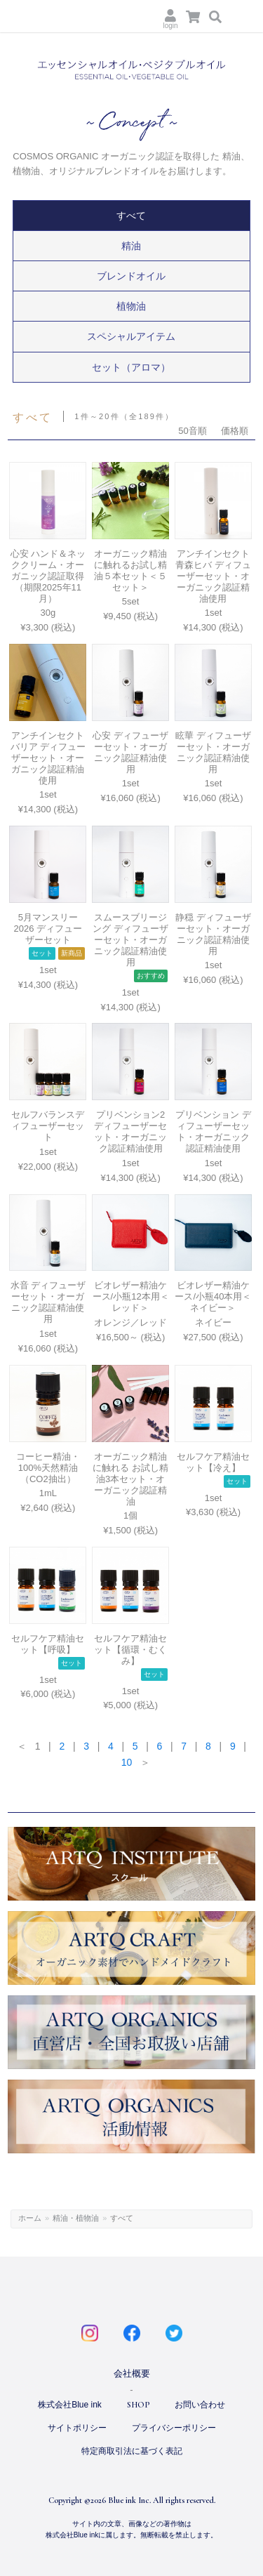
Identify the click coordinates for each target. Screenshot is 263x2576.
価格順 (234, 430)
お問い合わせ (200, 2405)
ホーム (29, 2218)
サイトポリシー (77, 2428)
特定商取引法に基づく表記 (131, 2451)
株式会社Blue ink (70, 2405)
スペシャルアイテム (131, 336)
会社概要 (132, 2373)
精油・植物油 (76, 2218)
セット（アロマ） (131, 367)
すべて (131, 215)
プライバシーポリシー (174, 2428)
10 (127, 1762)
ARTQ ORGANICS (76, 17)
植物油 (131, 306)
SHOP (138, 2405)
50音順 (192, 430)
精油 (131, 245)
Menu (243, 16)
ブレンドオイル (131, 276)
